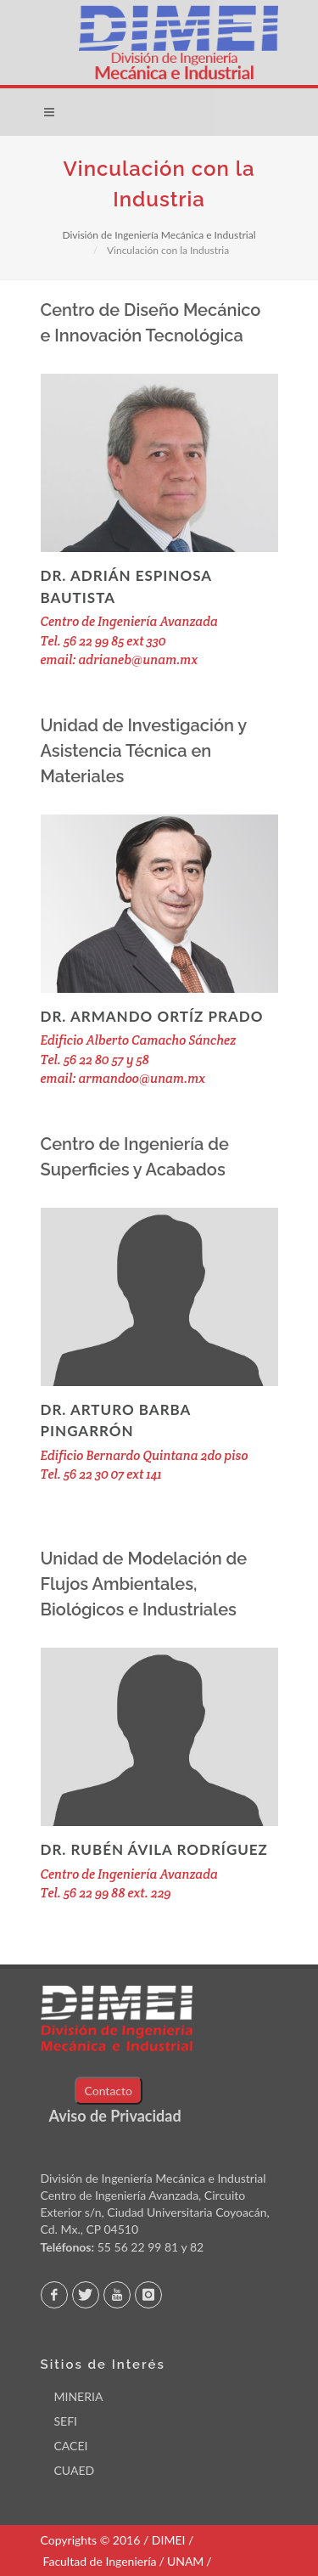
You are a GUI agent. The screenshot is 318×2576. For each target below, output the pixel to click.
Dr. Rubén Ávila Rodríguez (154, 1849)
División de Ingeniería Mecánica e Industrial (158, 234)
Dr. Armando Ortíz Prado (152, 1016)
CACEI (71, 2445)
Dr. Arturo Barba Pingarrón (116, 1420)
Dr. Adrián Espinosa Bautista (126, 586)
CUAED (74, 2470)
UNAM (185, 2561)
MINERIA (78, 2396)
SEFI (66, 2421)
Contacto (108, 2090)
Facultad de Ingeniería (100, 2561)
